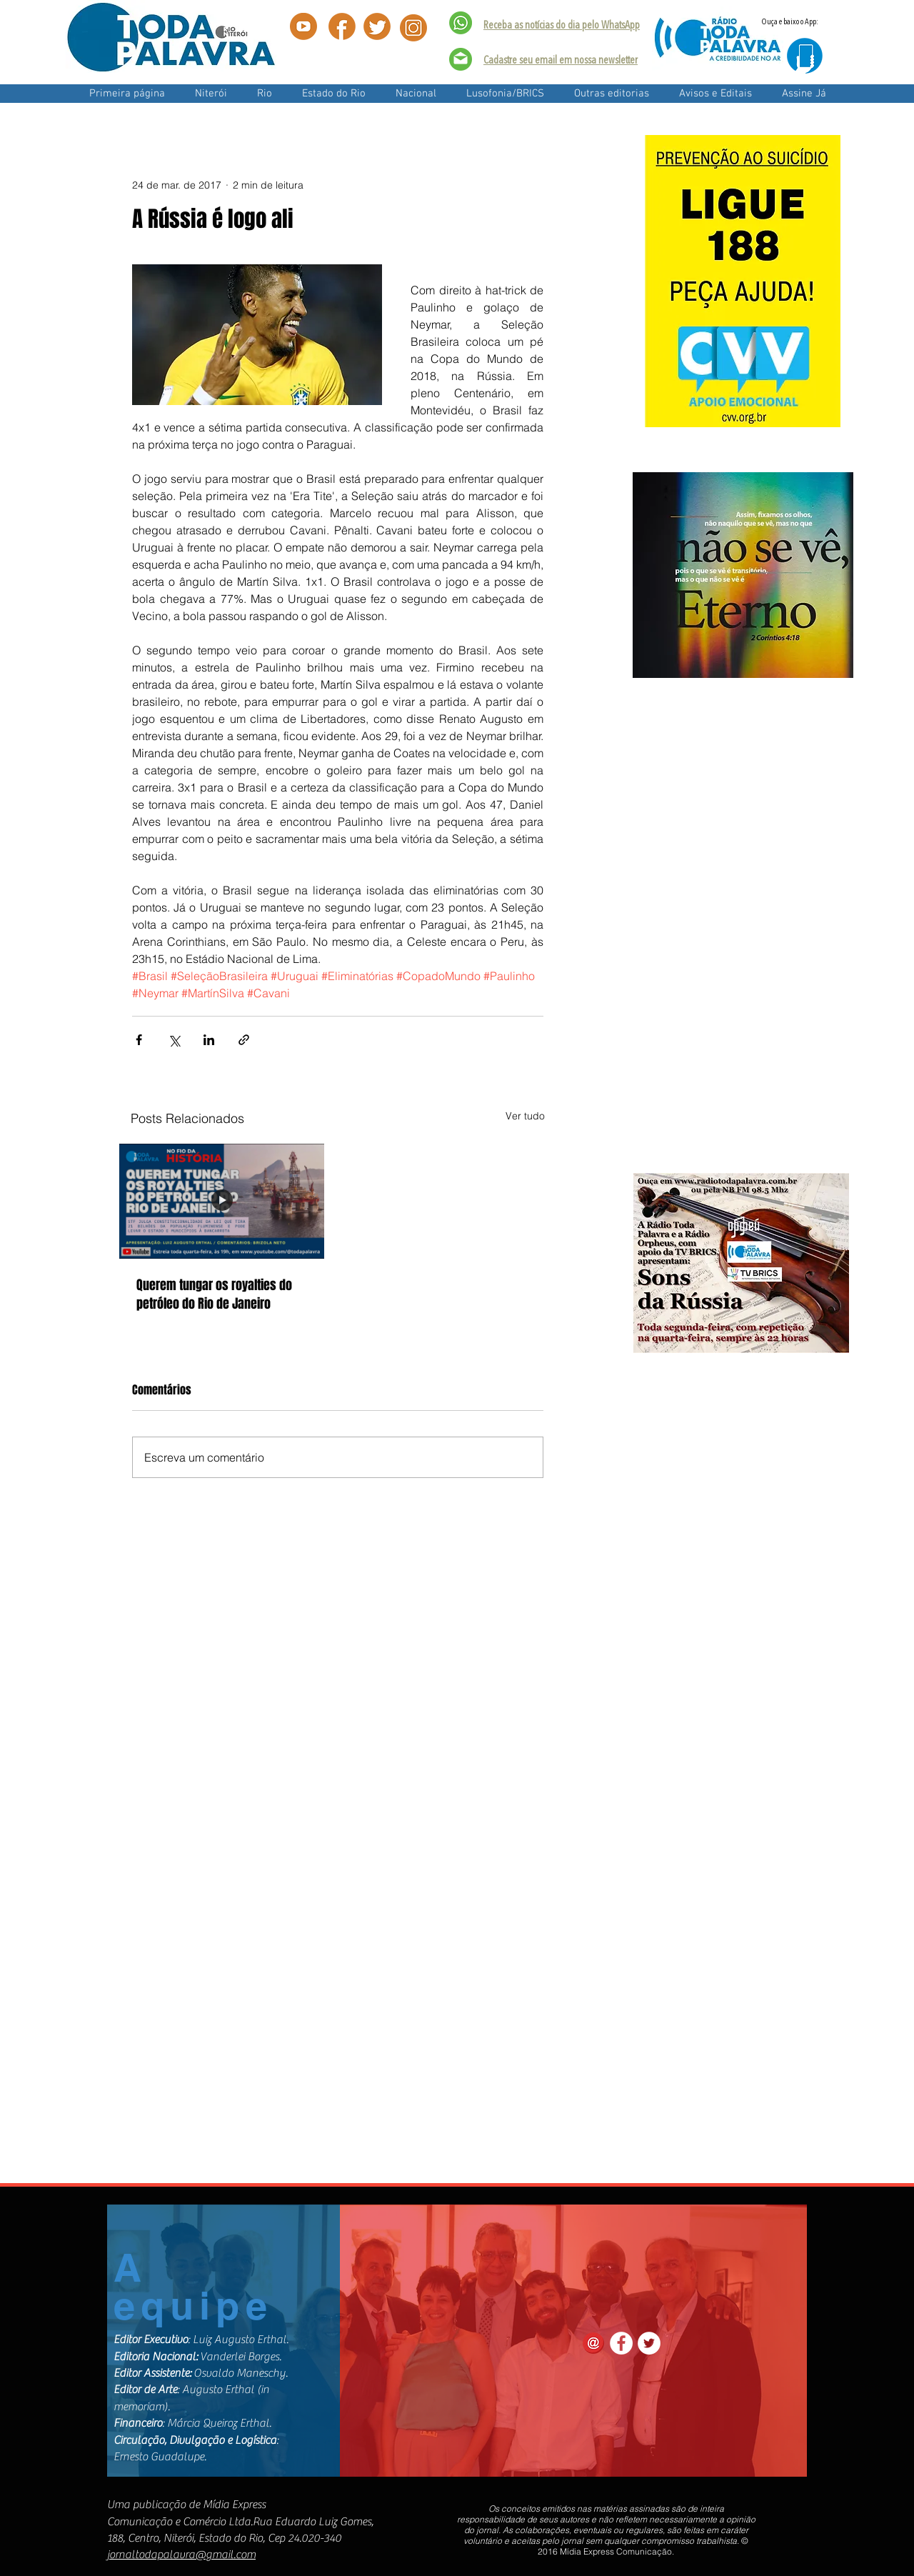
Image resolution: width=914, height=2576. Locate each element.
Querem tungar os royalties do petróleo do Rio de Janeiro (214, 1294)
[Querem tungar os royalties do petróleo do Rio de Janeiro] (221, 1201)
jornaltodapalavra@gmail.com (181, 2554)
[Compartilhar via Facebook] (139, 1040)
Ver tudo (525, 1115)
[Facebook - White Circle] (621, 2343)
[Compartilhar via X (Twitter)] (174, 1040)
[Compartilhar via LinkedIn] (209, 1040)
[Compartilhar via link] (244, 1040)
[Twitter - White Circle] (649, 2343)
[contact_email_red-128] (593, 2343)
